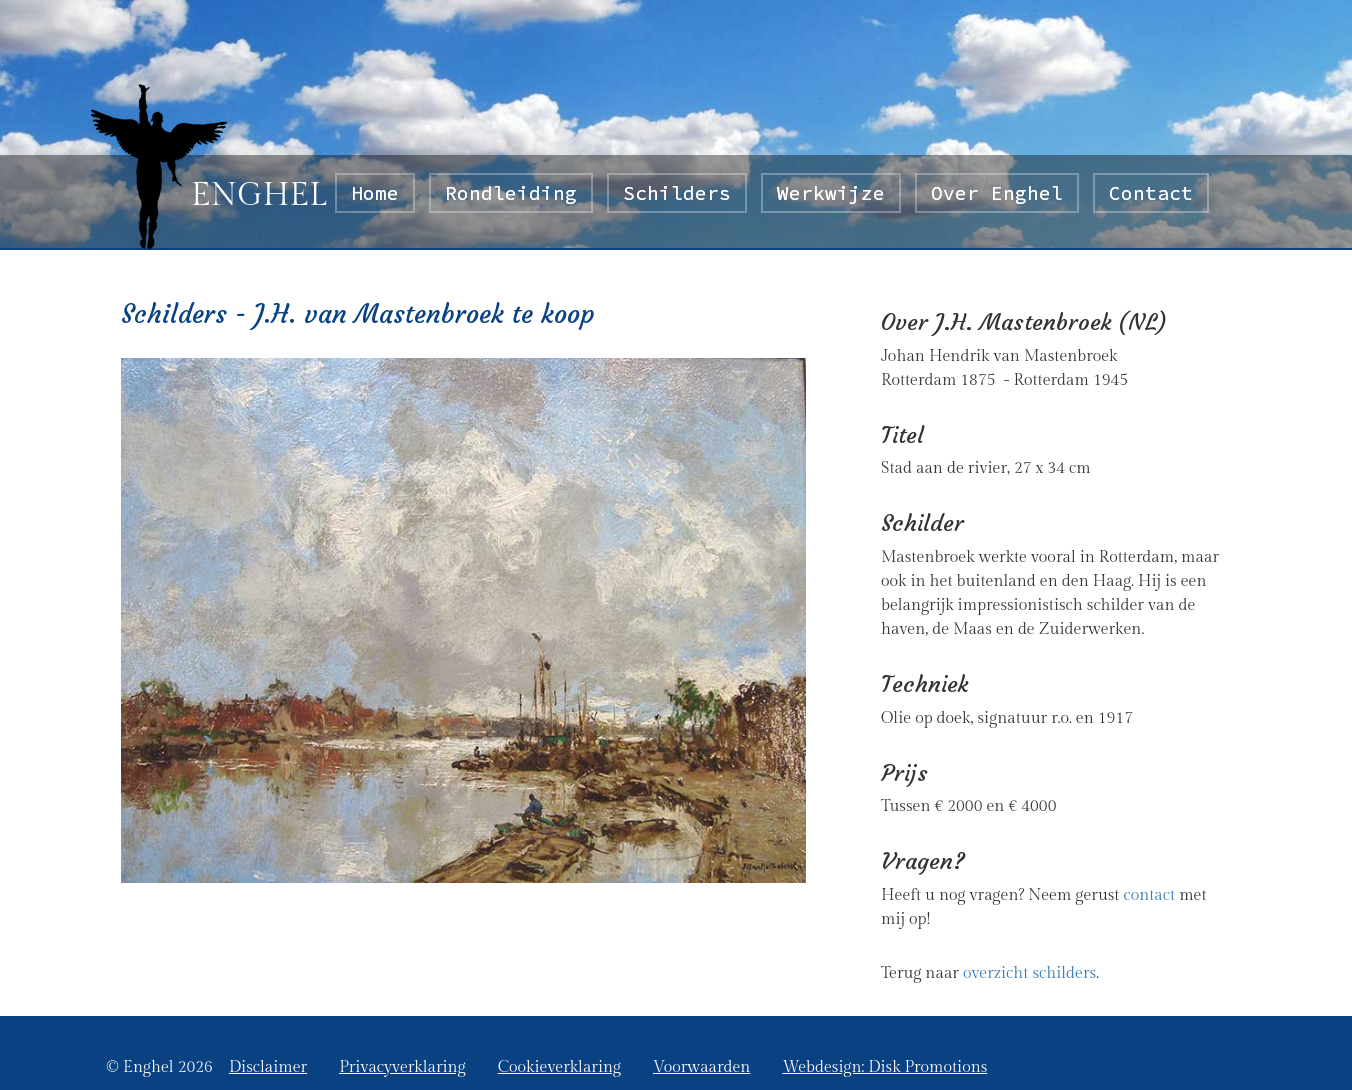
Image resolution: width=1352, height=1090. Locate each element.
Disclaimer (268, 1067)
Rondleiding (511, 193)
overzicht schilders (1029, 973)
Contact (1151, 193)
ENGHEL (259, 195)
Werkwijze (831, 193)
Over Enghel (997, 193)
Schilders (677, 193)
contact (1149, 895)
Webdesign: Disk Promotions (884, 1067)
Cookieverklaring (559, 1067)
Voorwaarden (701, 1067)
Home (383, 192)
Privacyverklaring (402, 1067)
